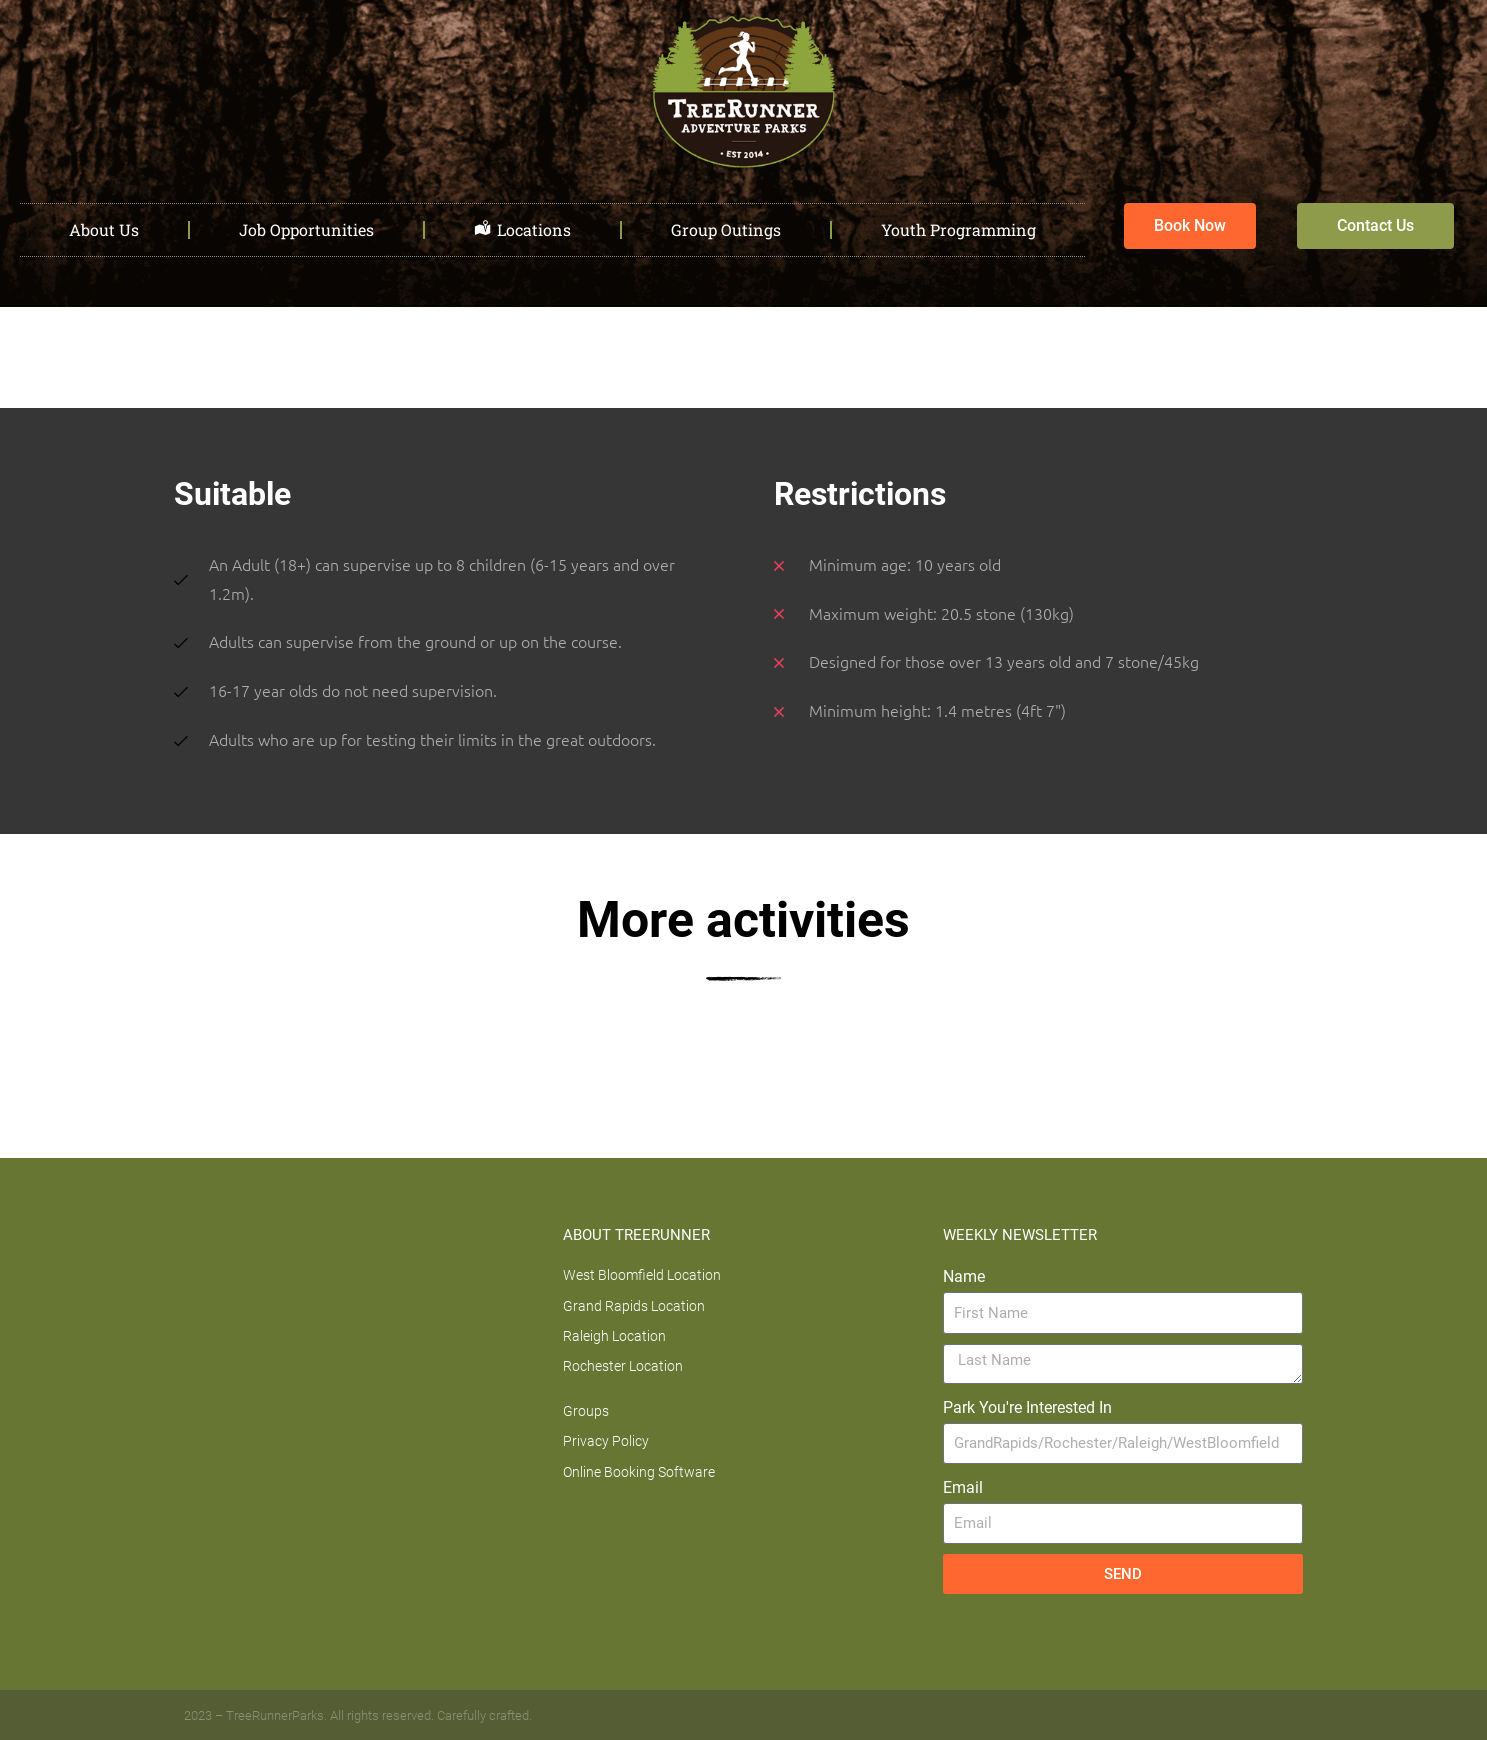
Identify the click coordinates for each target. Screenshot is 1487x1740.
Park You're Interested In (1027, 1407)
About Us (104, 229)
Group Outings (726, 229)
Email (963, 1487)
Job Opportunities (306, 229)
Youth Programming (958, 229)
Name (964, 1276)
